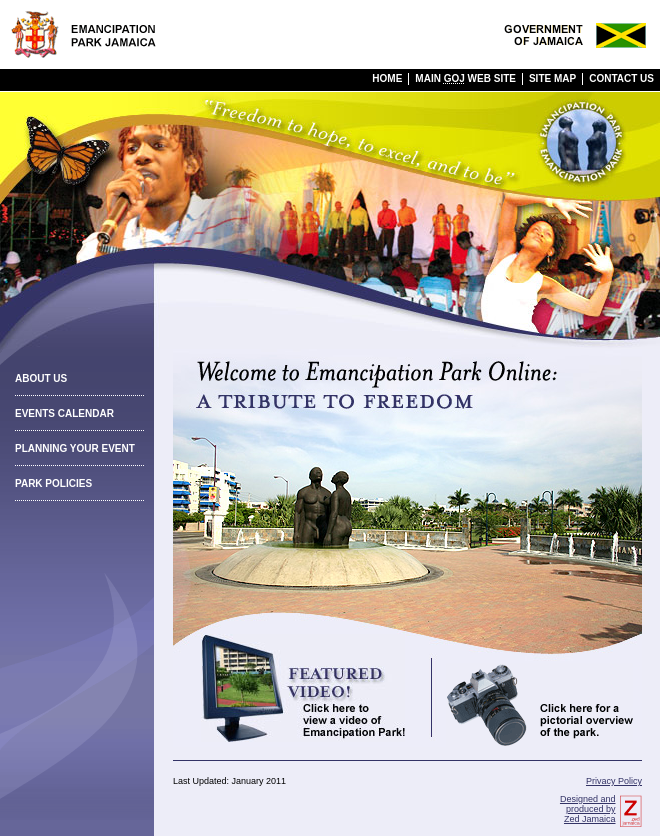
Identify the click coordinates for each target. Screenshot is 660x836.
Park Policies (53, 483)
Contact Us (621, 78)
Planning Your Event (75, 448)
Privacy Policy (614, 781)
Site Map (552, 78)
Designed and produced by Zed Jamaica (588, 809)
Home (387, 78)
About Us (41, 378)
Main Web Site (465, 78)
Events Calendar (64, 413)
